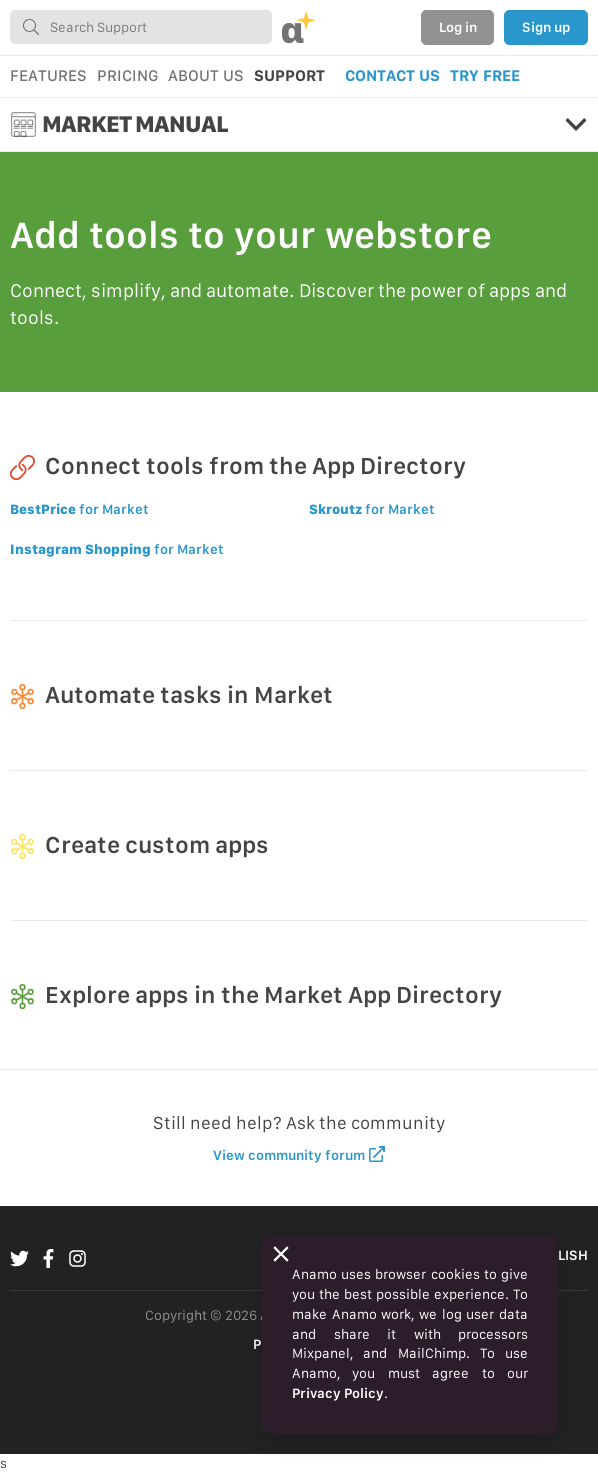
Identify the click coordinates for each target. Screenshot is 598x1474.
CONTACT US (392, 75)
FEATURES (48, 75)
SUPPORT (289, 75)
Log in (458, 27)
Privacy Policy (338, 1393)
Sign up (546, 27)
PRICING (127, 75)
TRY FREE (485, 75)
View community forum (299, 1154)
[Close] (281, 1254)
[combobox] (141, 27)
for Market (79, 509)
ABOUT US (206, 75)
